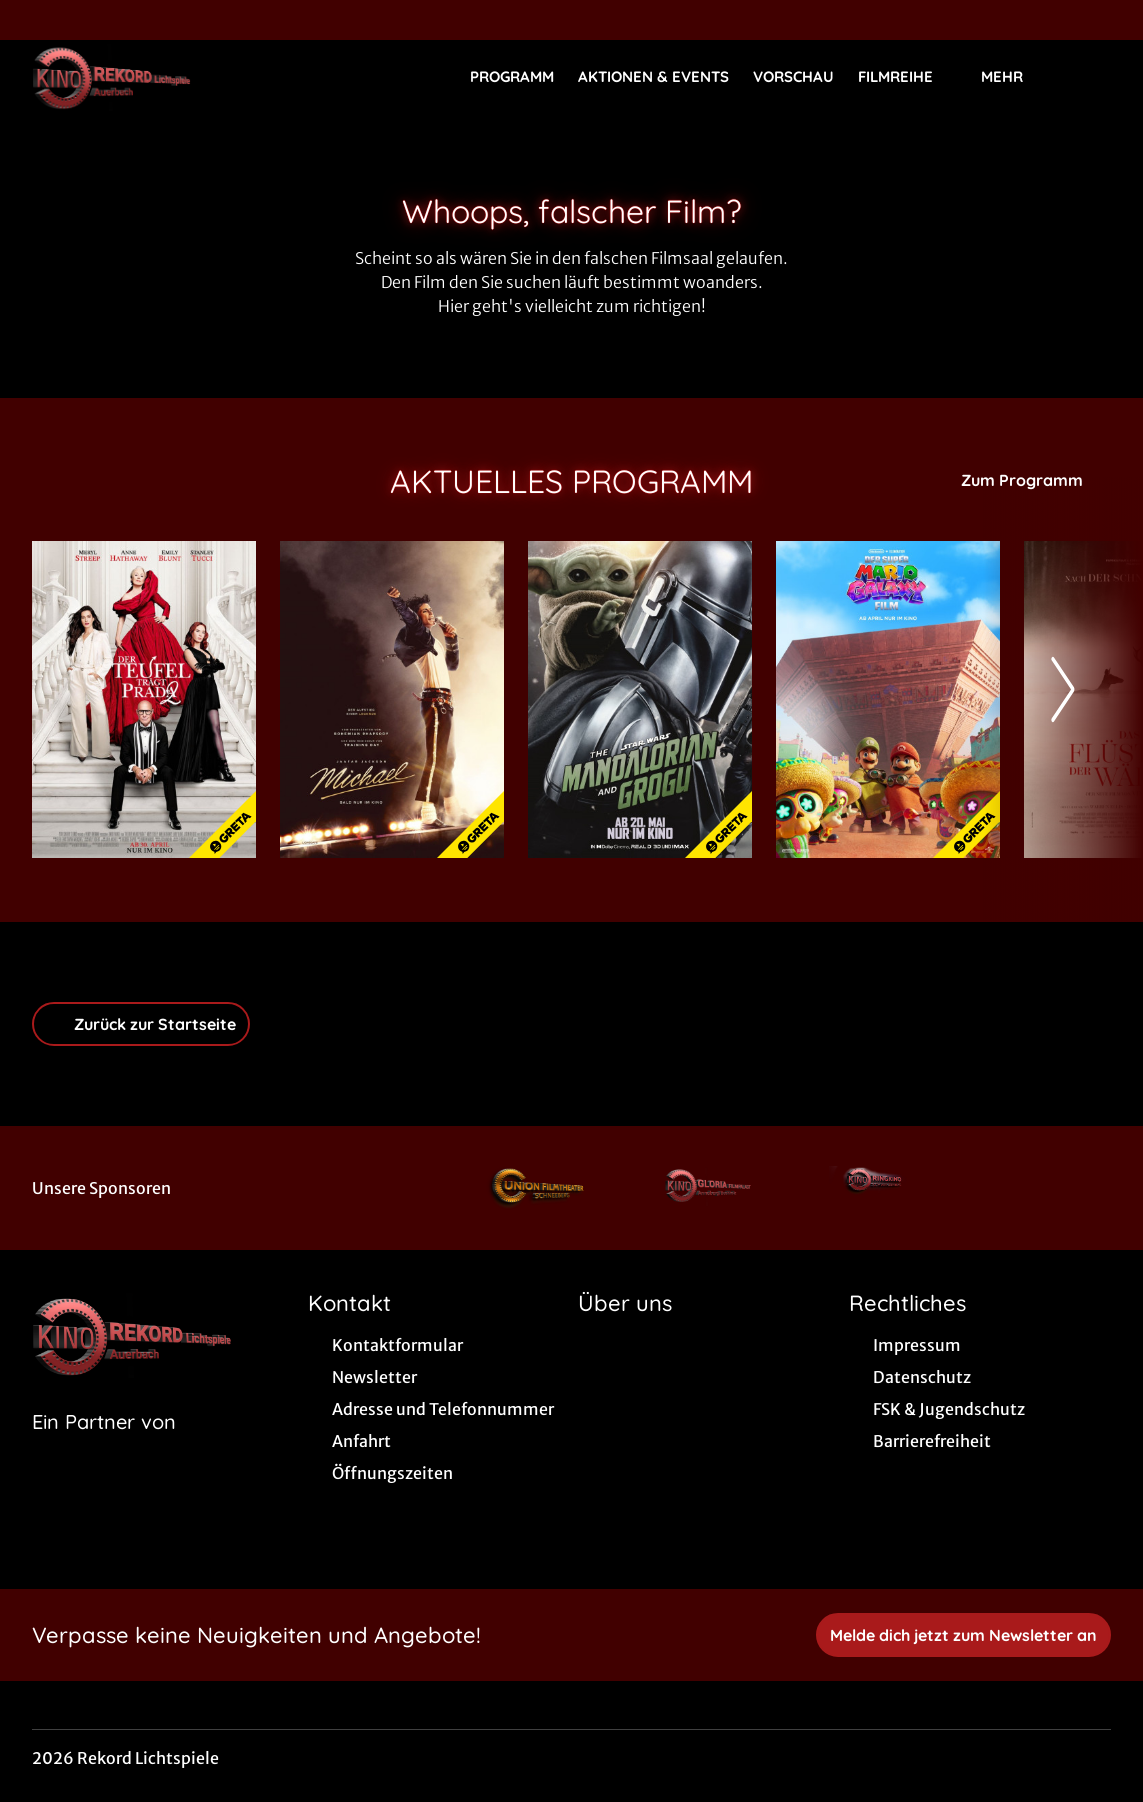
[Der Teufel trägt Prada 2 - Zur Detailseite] (144, 699)
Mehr (1014, 77)
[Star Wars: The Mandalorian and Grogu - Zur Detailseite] (640, 699)
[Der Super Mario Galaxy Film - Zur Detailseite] (888, 699)
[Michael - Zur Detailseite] (392, 699)
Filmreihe (907, 77)
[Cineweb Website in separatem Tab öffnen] (104, 1447)
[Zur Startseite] (172, 76)
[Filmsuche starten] (1091, 76)
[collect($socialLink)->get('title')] (36, 20)
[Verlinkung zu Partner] (542, 1188)
